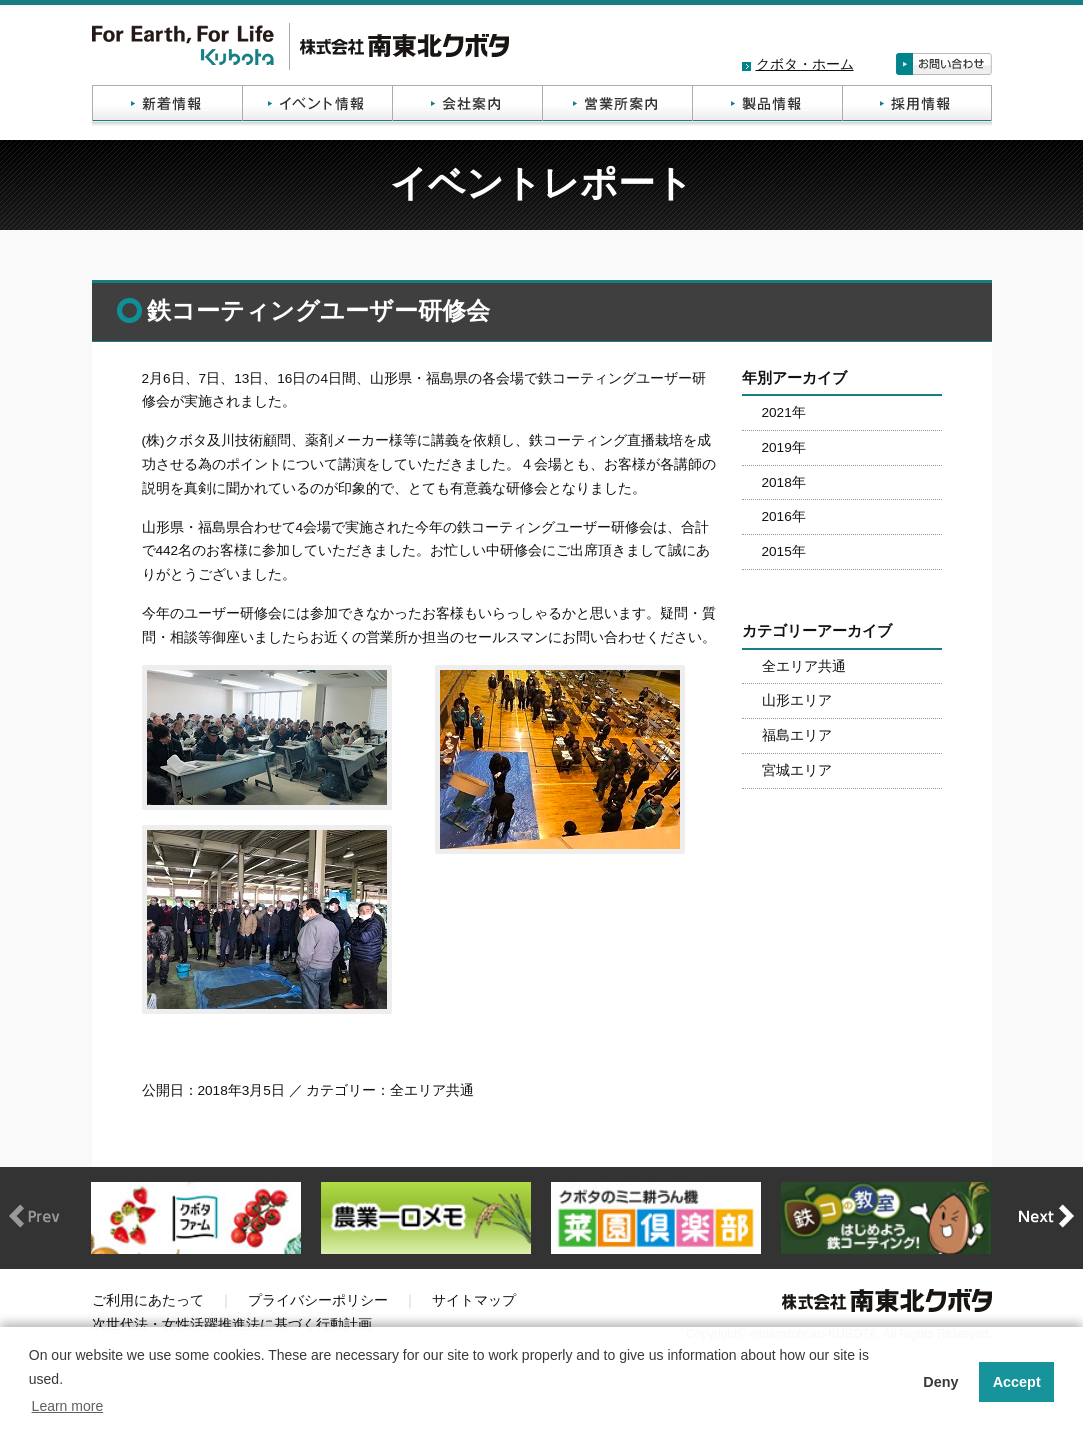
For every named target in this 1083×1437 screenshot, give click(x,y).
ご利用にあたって (148, 1300)
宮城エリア (797, 770)
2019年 (784, 447)
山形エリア (797, 700)
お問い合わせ (944, 64)
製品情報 (767, 105)
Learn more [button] (68, 1406)
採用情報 (917, 105)
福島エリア (797, 735)
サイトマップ (474, 1300)
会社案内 (467, 105)
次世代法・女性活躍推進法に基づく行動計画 (232, 1324)
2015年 (784, 551)
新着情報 (167, 105)
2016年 (784, 516)
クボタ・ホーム (805, 64)
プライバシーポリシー (318, 1300)
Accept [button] (1017, 1382)
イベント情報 (317, 105)
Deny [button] (940, 1382)
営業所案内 (617, 105)
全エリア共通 (804, 666)
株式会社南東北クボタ (300, 46)
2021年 (784, 412)
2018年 (784, 482)
